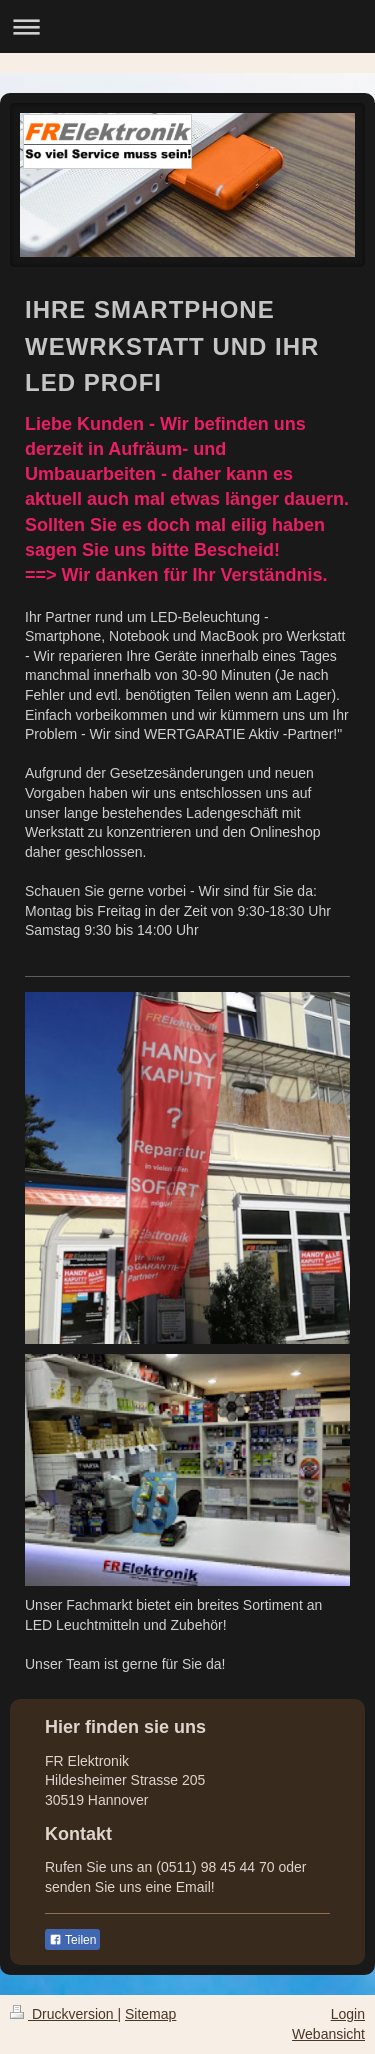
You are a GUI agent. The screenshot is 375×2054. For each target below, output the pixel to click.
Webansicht (328, 2034)
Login (348, 2014)
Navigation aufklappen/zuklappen (187, 26)
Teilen (72, 1940)
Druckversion (63, 2014)
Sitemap (150, 2014)
